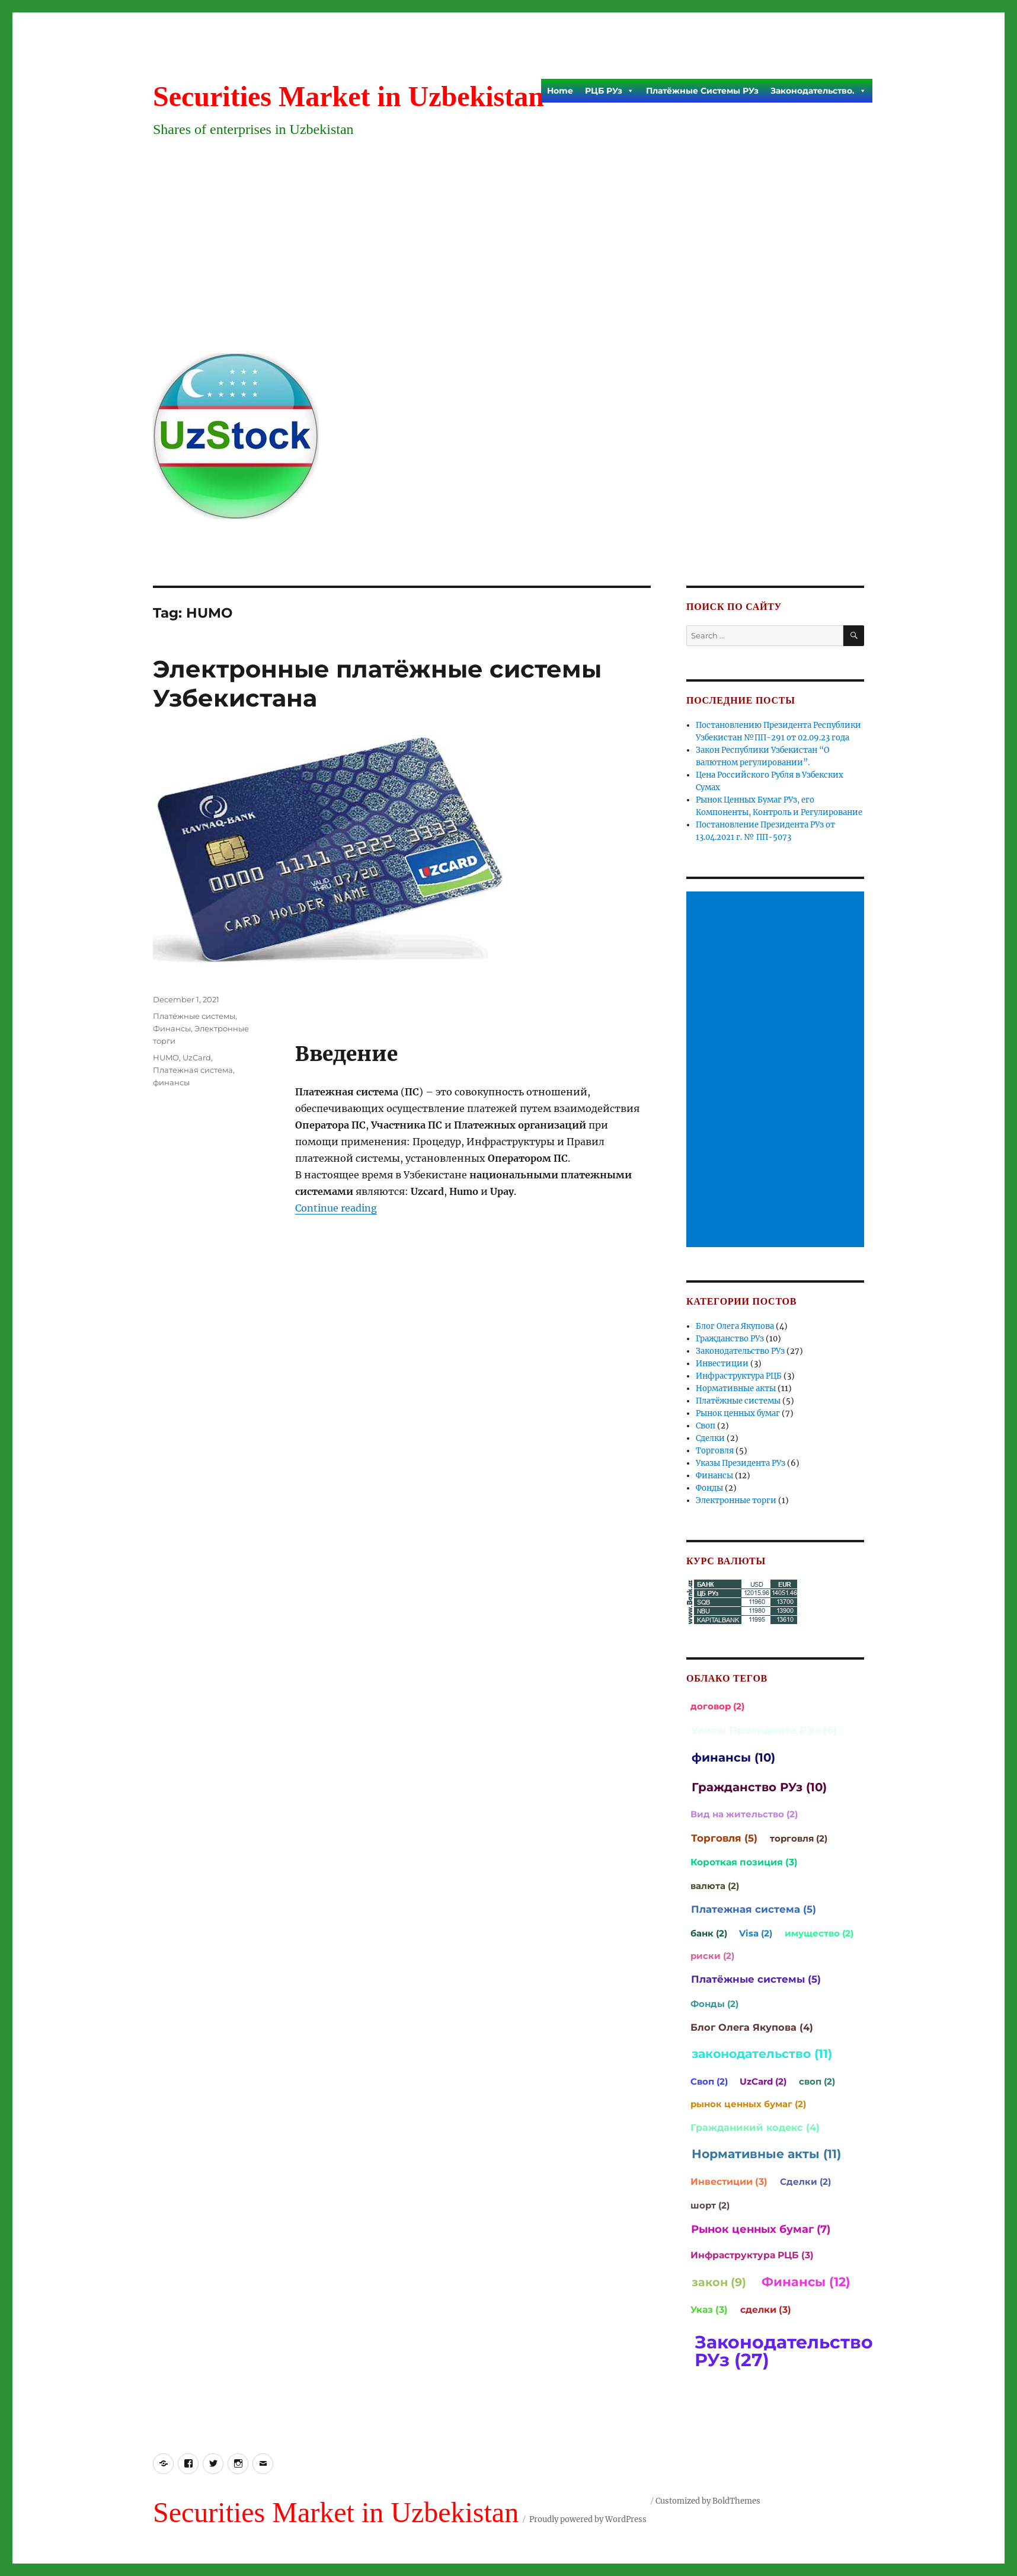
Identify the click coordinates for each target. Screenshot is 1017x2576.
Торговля (715, 1451)
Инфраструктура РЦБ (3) (752, 2255)
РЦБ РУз (609, 90)
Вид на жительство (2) (744, 1814)
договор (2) (717, 1706)
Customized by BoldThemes (707, 2501)
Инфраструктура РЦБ (739, 1376)
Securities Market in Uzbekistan (348, 96)
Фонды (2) (714, 2003)
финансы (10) (733, 1757)
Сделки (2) (805, 2181)
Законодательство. (818, 90)
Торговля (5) (724, 1838)
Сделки (710, 1438)
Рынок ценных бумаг (738, 1413)
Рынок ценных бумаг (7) (760, 2229)
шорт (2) (710, 2205)
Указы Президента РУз (740, 1463)
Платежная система (193, 1070)
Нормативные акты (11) (766, 2153)
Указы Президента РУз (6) (764, 1730)
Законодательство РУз (740, 1351)
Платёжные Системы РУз (702, 90)
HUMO (166, 1057)
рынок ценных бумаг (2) (748, 2104)
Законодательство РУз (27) (784, 2351)
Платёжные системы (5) (756, 1979)
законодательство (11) (762, 2053)
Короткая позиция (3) (744, 1862)
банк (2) (708, 1933)
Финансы (172, 1028)
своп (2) (817, 2081)
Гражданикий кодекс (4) (755, 2127)
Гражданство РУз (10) (759, 1787)
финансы (171, 1082)
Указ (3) (709, 2309)
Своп (705, 1426)
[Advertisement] (510, 255)
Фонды (709, 1488)
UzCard (197, 1057)
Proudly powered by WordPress (588, 2519)
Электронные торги (736, 1500)
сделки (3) (765, 2309)
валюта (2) (714, 1885)
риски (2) (712, 1955)
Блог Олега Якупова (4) (751, 2027)
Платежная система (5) (753, 1909)
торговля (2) (798, 1838)
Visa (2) (755, 1933)
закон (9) (719, 2282)
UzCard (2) (763, 2081)
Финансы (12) (806, 2281)
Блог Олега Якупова (735, 1326)
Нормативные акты (736, 1388)
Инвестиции (722, 1364)
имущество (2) (819, 1933)
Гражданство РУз (730, 1339)
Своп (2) (709, 2081)
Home (560, 90)
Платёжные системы (194, 1016)
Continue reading (336, 1208)
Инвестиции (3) (728, 2181)
